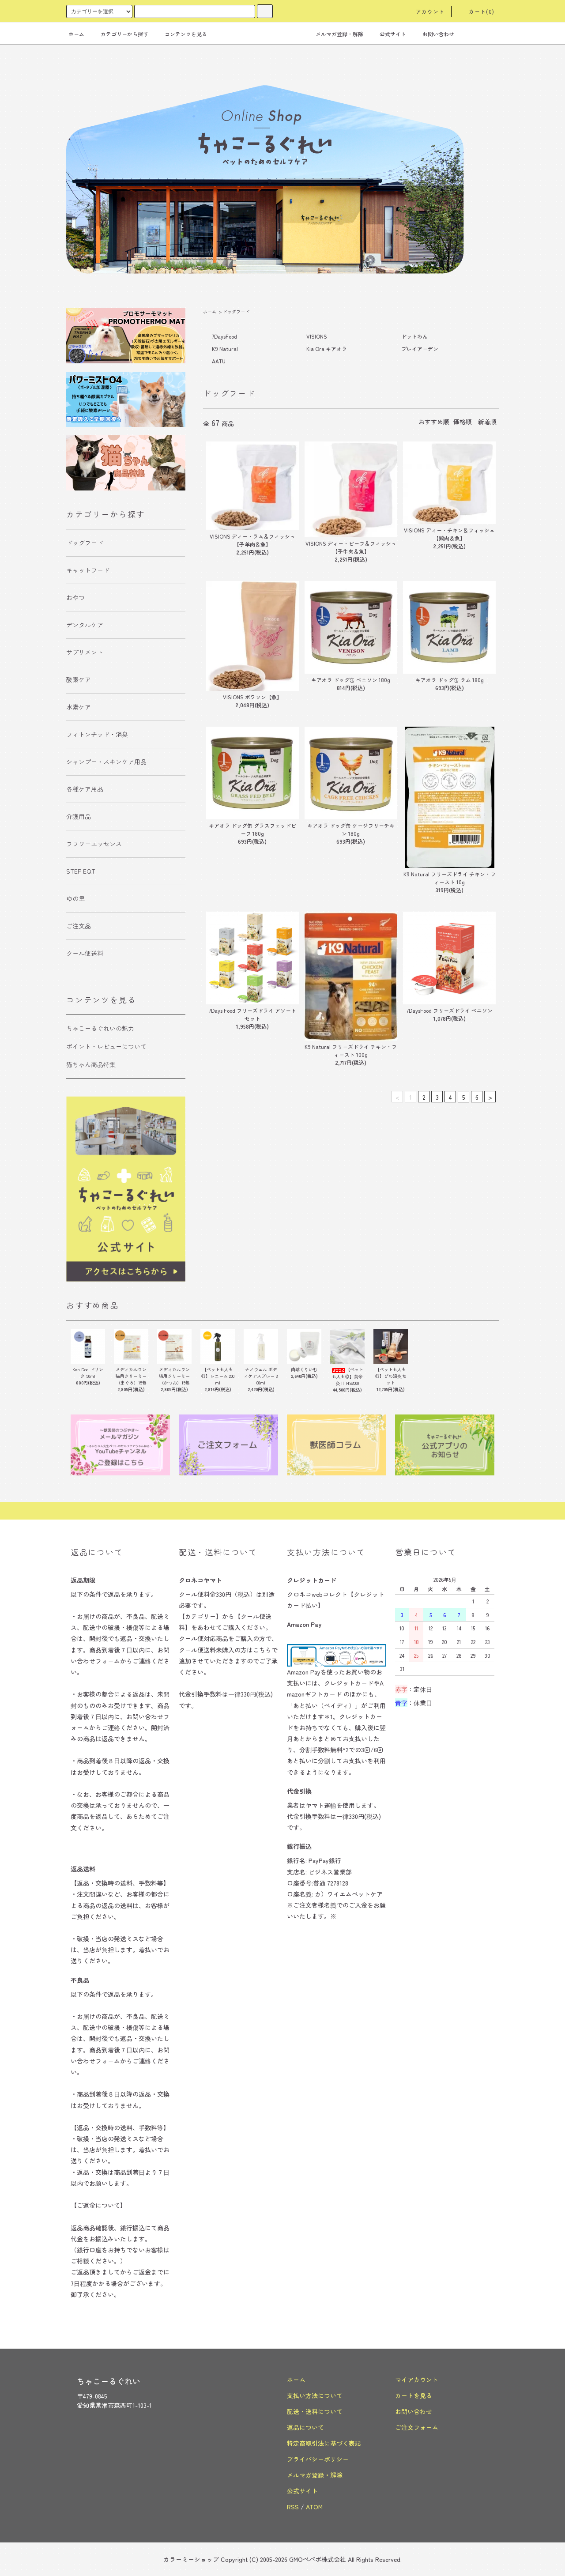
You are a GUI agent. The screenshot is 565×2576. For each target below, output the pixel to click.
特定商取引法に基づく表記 (324, 2443)
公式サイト (387, 34)
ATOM (314, 2506)
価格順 (462, 421)
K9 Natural (225, 348)
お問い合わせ (433, 34)
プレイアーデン (419, 348)
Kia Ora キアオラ (326, 348)
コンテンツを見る (180, 34)
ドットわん (414, 336)
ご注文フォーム (416, 2427)
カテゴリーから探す (119, 34)
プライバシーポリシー (318, 2459)
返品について (305, 2427)
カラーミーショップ (191, 2559)
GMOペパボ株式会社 (317, 2559)
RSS (293, 2506)
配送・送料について (315, 2411)
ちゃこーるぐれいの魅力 (100, 1028)
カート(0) (476, 11)
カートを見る (413, 2395)
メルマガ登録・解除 (334, 34)
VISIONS (316, 336)
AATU (219, 361)
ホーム (76, 34)
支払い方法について (315, 2395)
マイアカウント (416, 2379)
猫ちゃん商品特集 (91, 1064)
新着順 (487, 421)
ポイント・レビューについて (106, 1046)
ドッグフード (236, 311)
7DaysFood (224, 336)
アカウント (425, 11)
